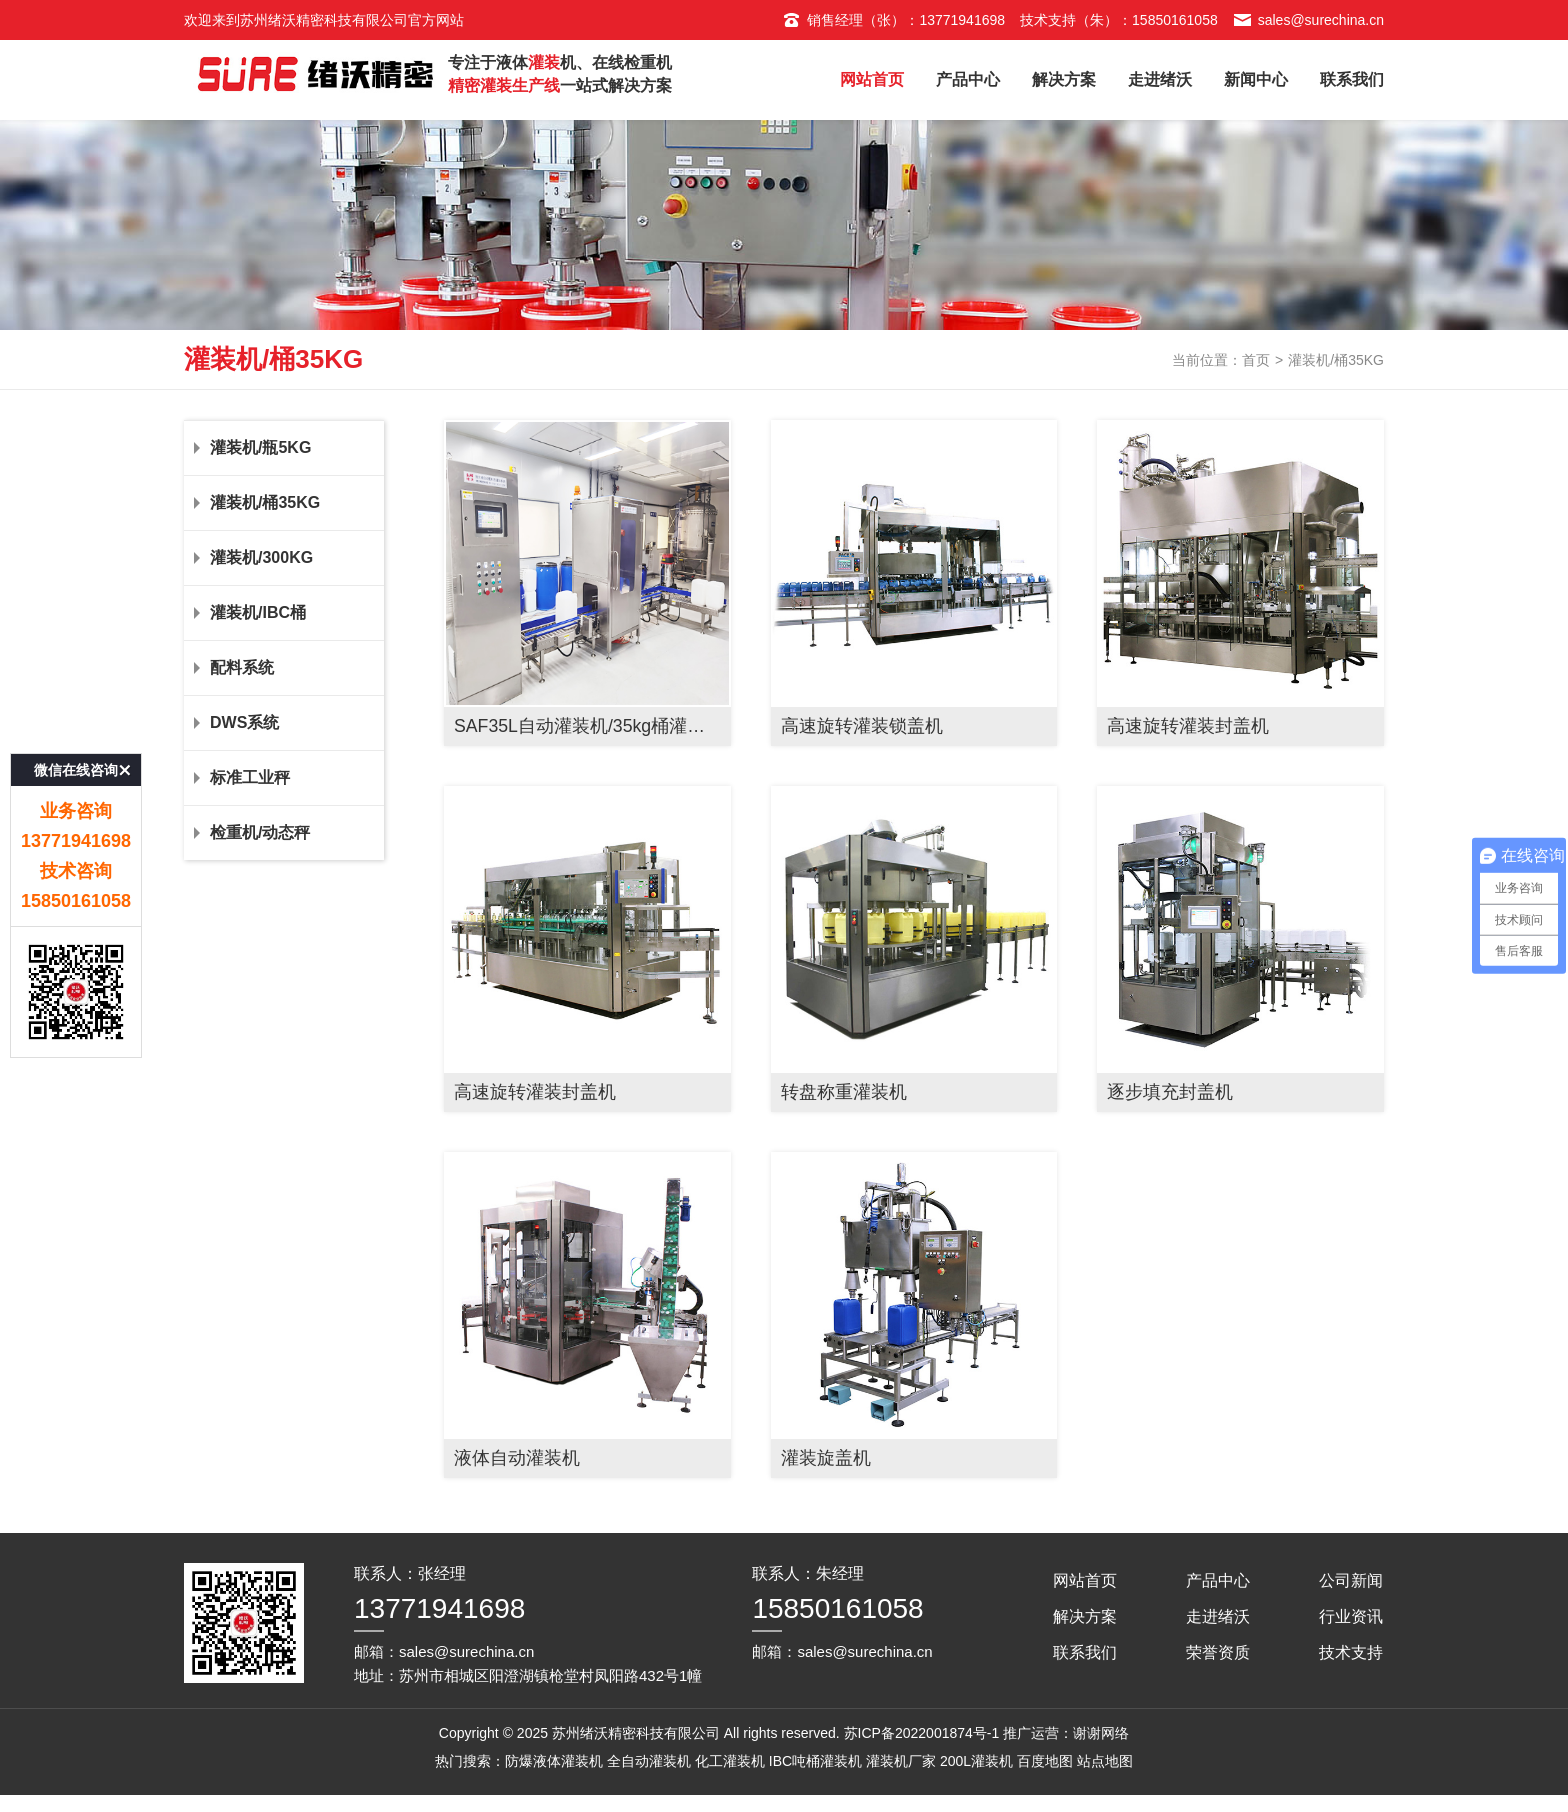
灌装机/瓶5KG (284, 483)
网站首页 (872, 79)
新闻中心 (1256, 79)
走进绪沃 (1160, 79)
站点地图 (1105, 1796)
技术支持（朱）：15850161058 (1119, 20)
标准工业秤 (284, 813)
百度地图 (1045, 1796)
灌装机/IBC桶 (284, 648)
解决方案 (1064, 79)
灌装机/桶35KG (284, 538)
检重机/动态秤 (284, 868)
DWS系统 (284, 758)
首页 (1256, 394)
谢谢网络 (1101, 1768)
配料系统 (284, 703)
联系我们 (1352, 79)
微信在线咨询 (76, 691)
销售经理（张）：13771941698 (893, 20)
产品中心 (968, 79)
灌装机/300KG (284, 593)
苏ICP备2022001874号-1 (922, 1768)
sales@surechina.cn (1308, 20)
